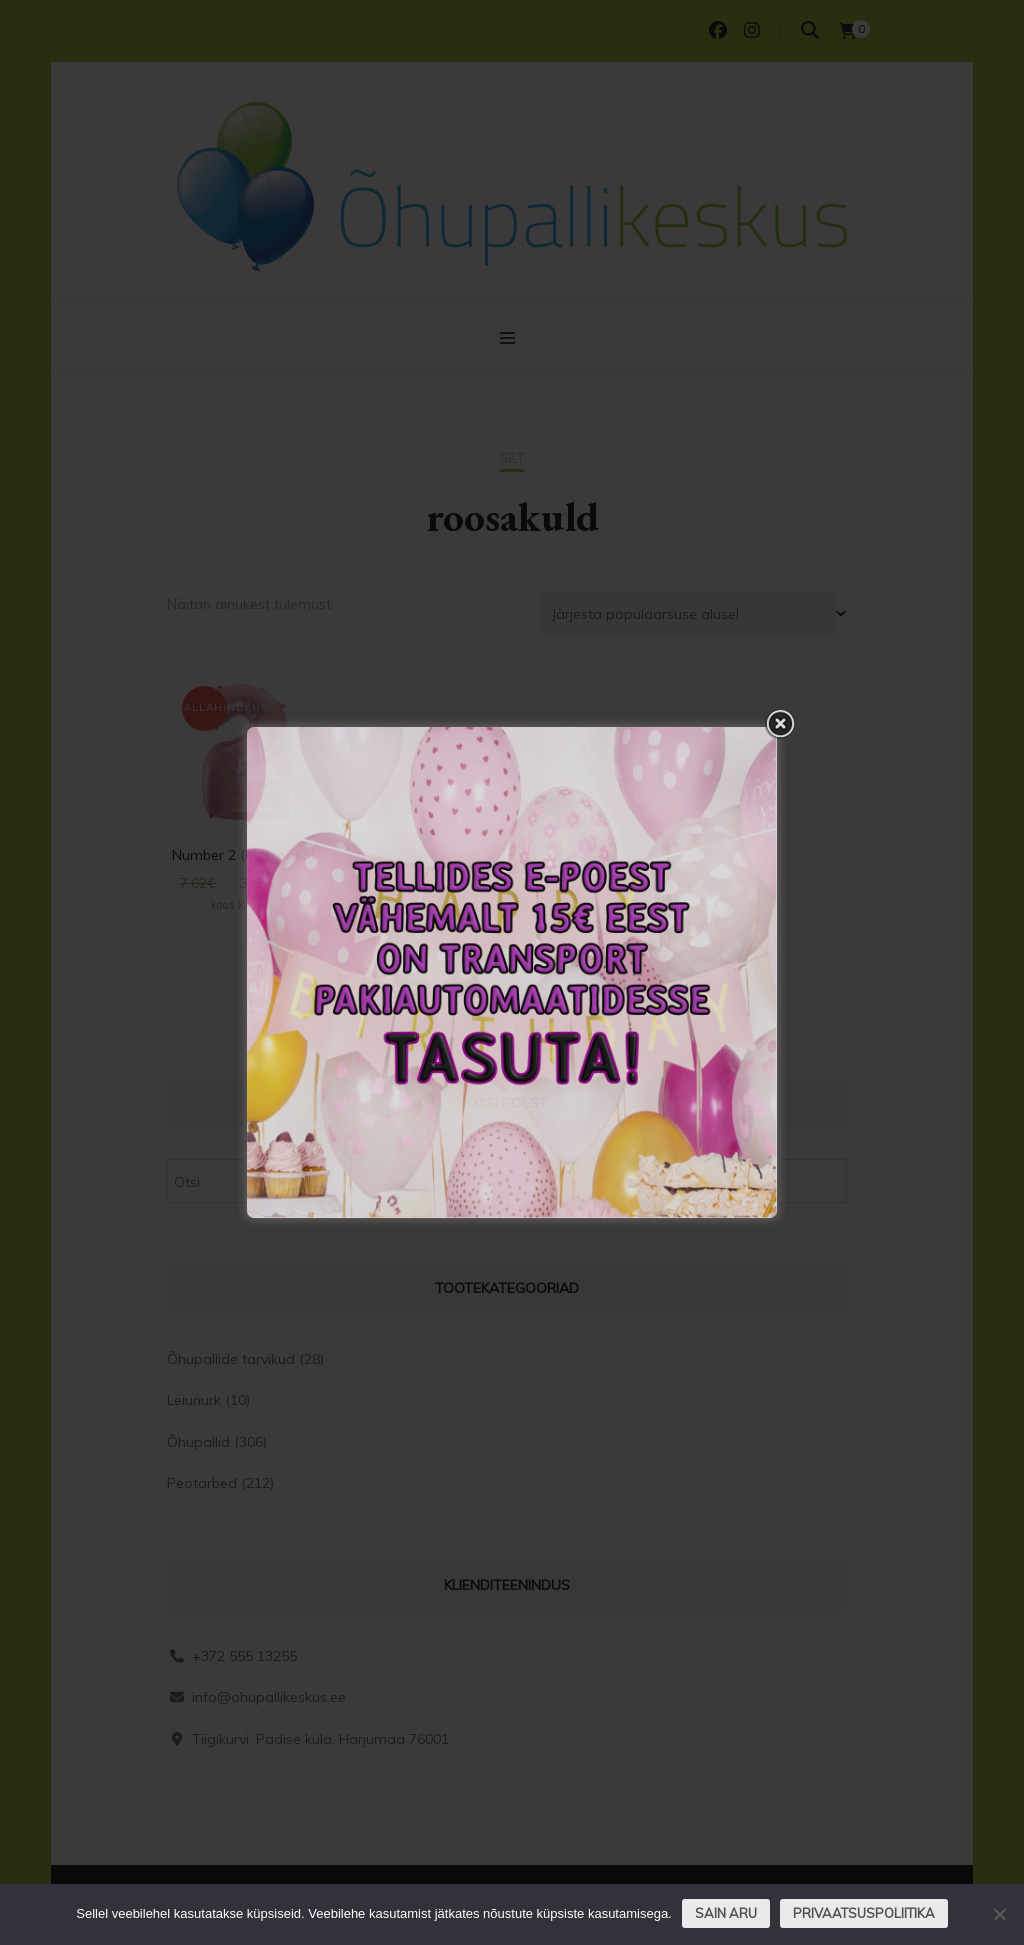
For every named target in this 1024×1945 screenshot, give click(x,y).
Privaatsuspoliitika (864, 1913)
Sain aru (726, 1913)
